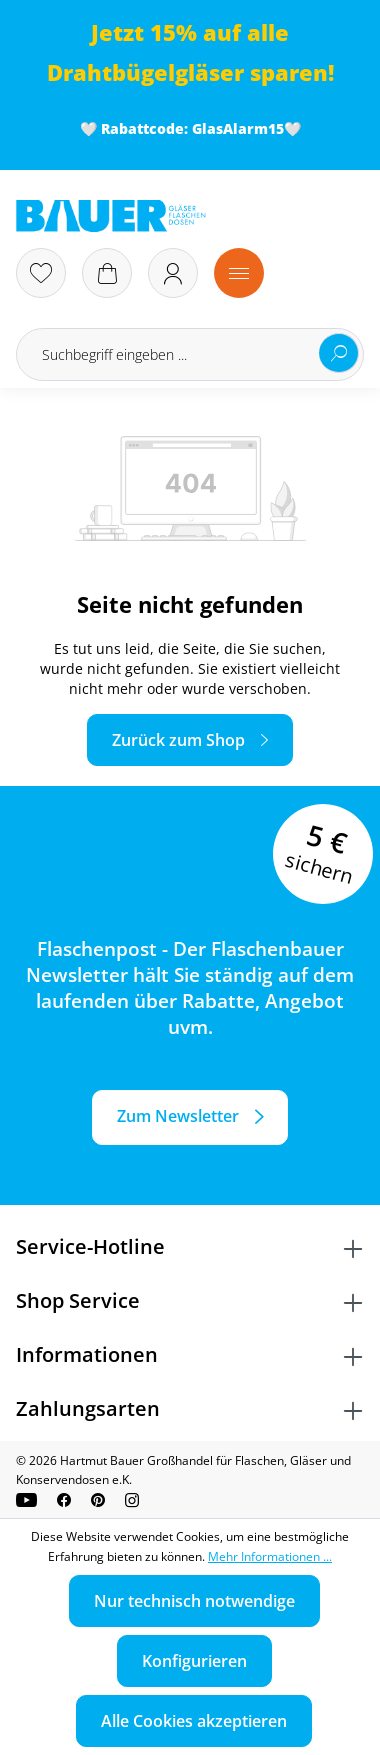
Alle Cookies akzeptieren (194, 1721)
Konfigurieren (194, 1661)
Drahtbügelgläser (145, 72)
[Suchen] (339, 353)
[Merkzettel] (41, 273)
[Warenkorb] (107, 273)
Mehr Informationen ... (270, 1556)
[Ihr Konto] (173, 273)
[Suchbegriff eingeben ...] (190, 354)
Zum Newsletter (178, 1116)
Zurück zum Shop (178, 740)
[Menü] (239, 273)
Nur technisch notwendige (194, 1601)
